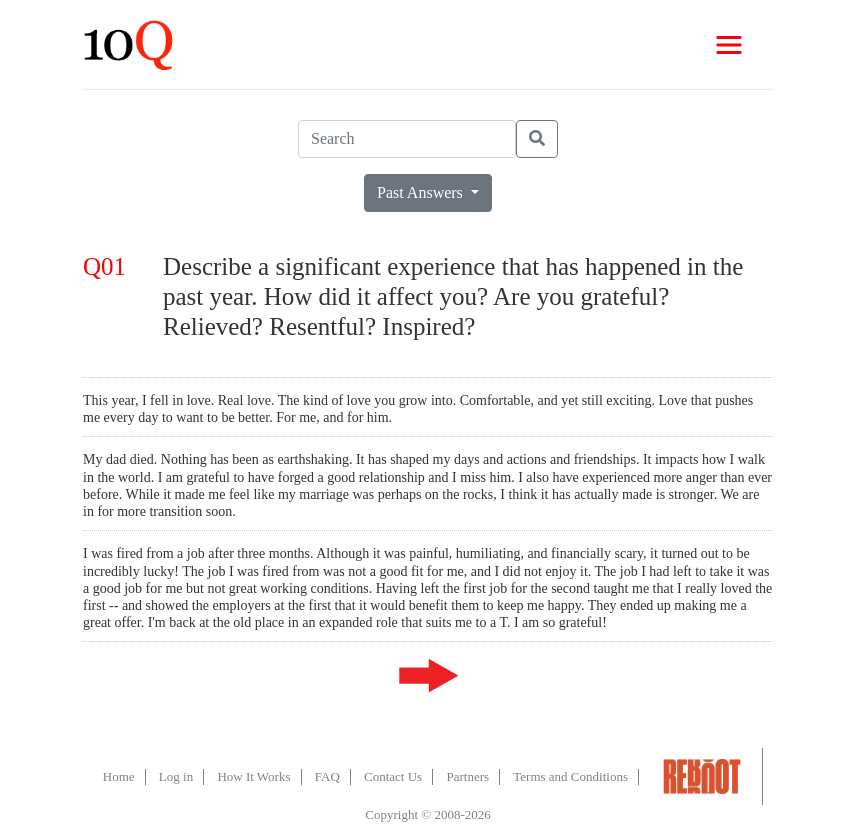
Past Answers (422, 192)
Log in (176, 776)
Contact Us (393, 776)
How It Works (253, 776)
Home (119, 776)
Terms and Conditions (570, 776)
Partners (467, 776)
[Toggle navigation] (729, 45)
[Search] (407, 139)
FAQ (327, 776)
